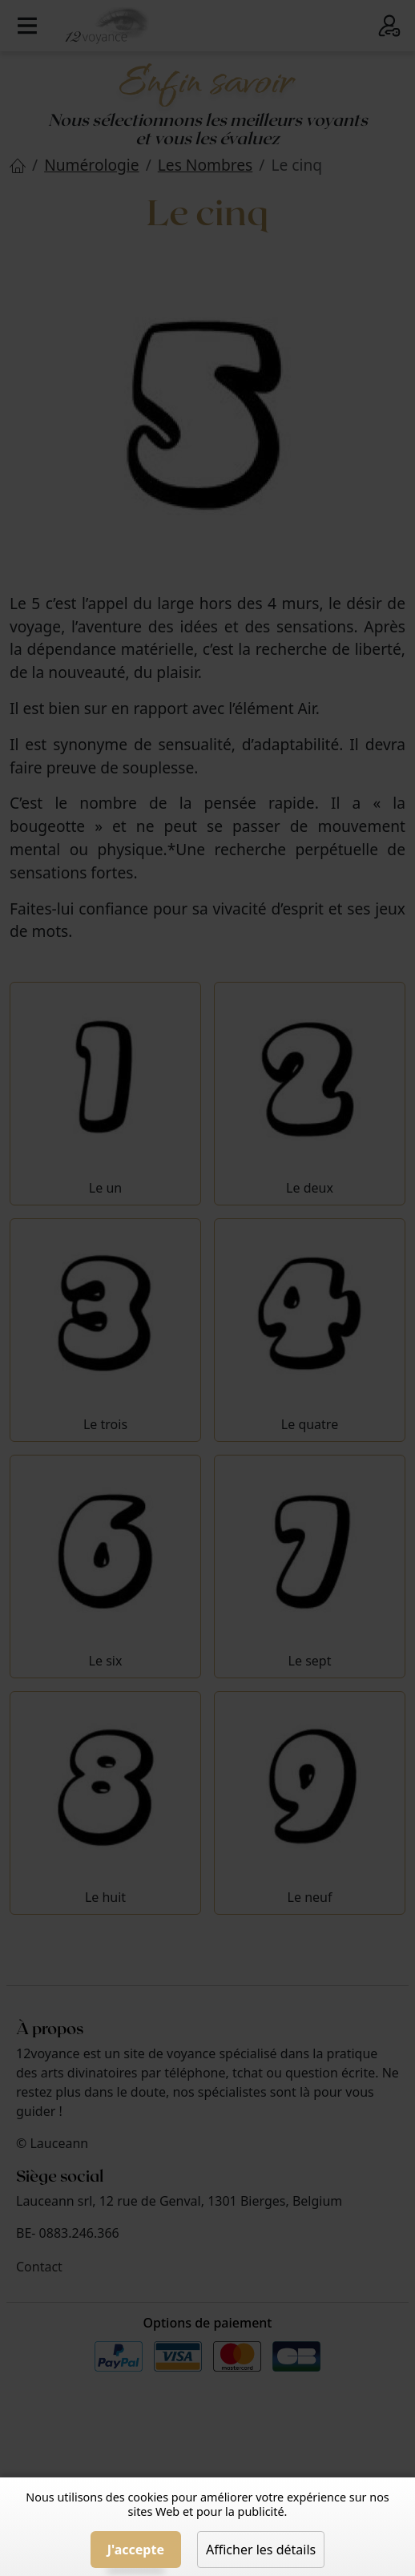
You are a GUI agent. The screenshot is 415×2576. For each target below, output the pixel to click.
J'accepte (135, 2549)
